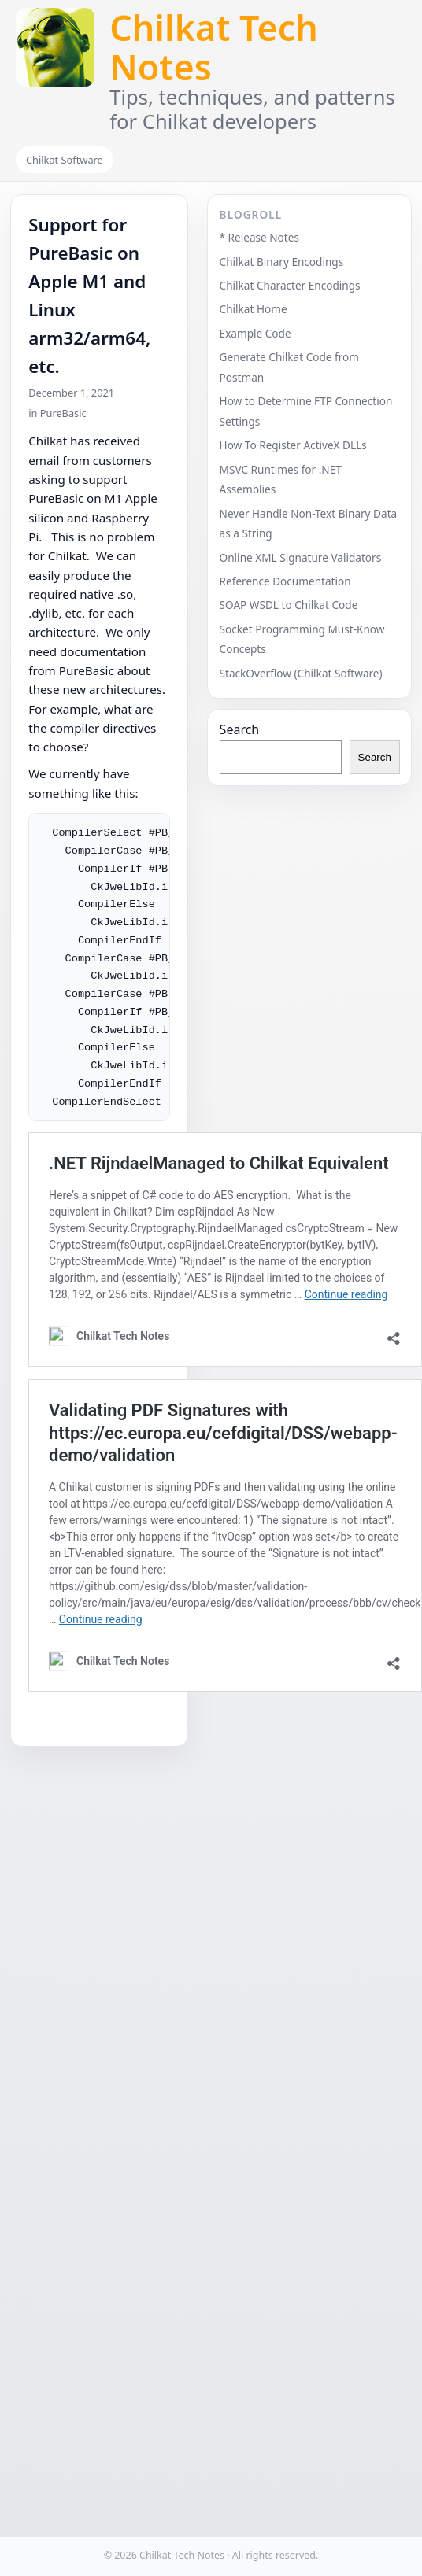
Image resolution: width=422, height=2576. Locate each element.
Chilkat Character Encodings (290, 285)
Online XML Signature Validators (301, 557)
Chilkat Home (253, 308)
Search (240, 729)
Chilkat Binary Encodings (282, 261)
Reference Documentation (285, 581)
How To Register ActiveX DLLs (293, 444)
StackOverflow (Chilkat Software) (301, 673)
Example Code (255, 333)
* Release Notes (259, 237)
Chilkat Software (64, 160)
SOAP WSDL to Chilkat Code (289, 604)
